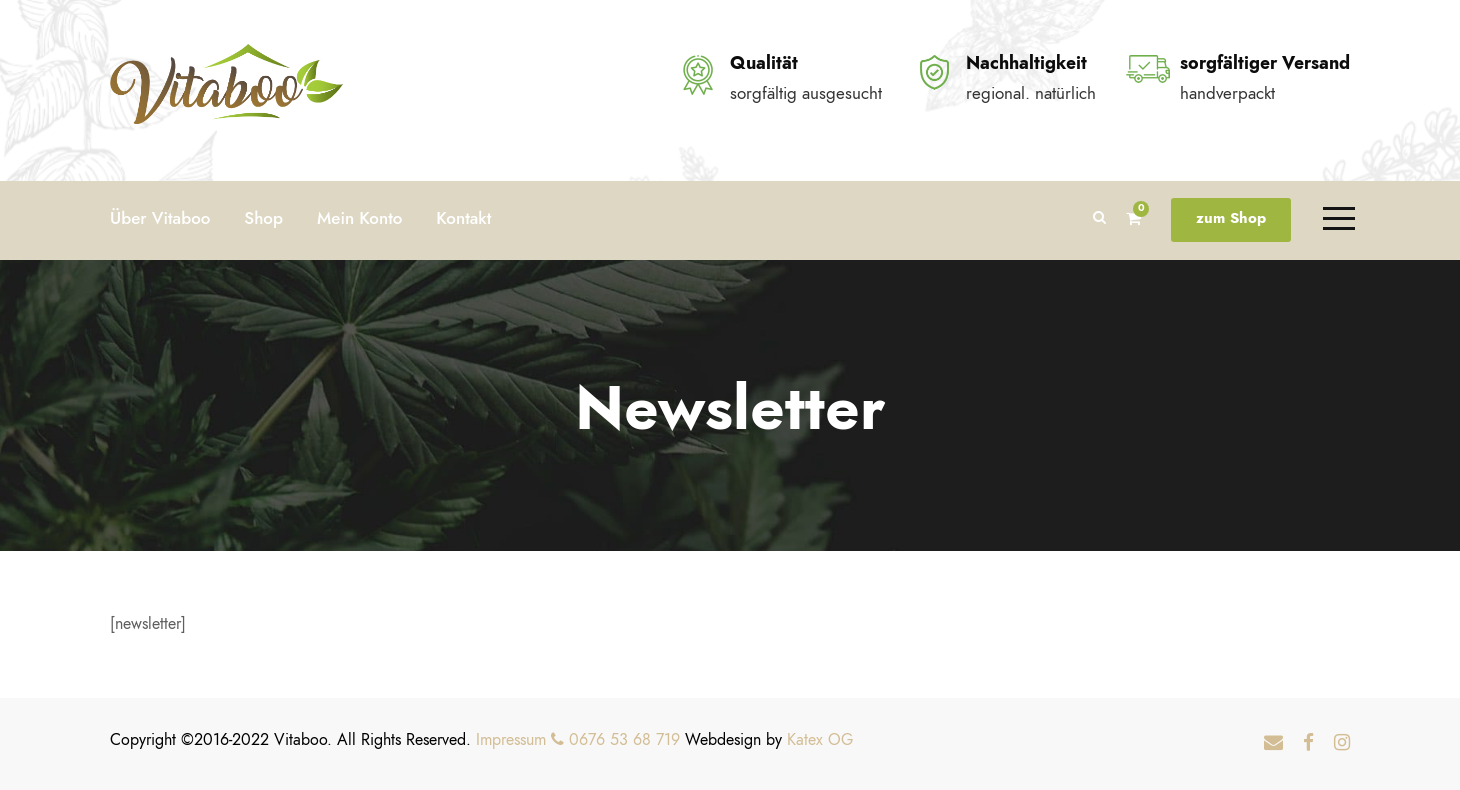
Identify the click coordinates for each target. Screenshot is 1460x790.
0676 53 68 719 (615, 740)
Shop (263, 218)
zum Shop (1231, 218)
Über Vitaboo (160, 218)
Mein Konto (359, 218)
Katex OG (820, 740)
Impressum (511, 740)
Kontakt (463, 218)
